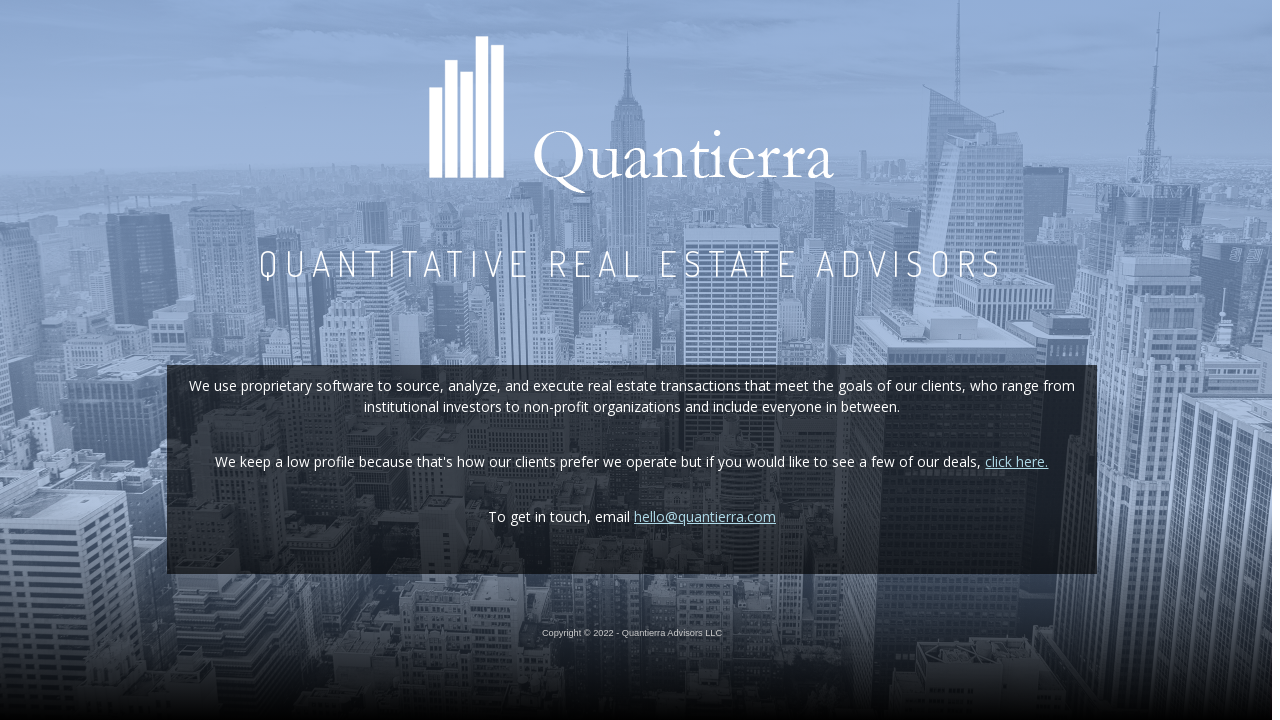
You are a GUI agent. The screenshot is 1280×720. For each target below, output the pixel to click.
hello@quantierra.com (705, 516)
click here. (1016, 461)
